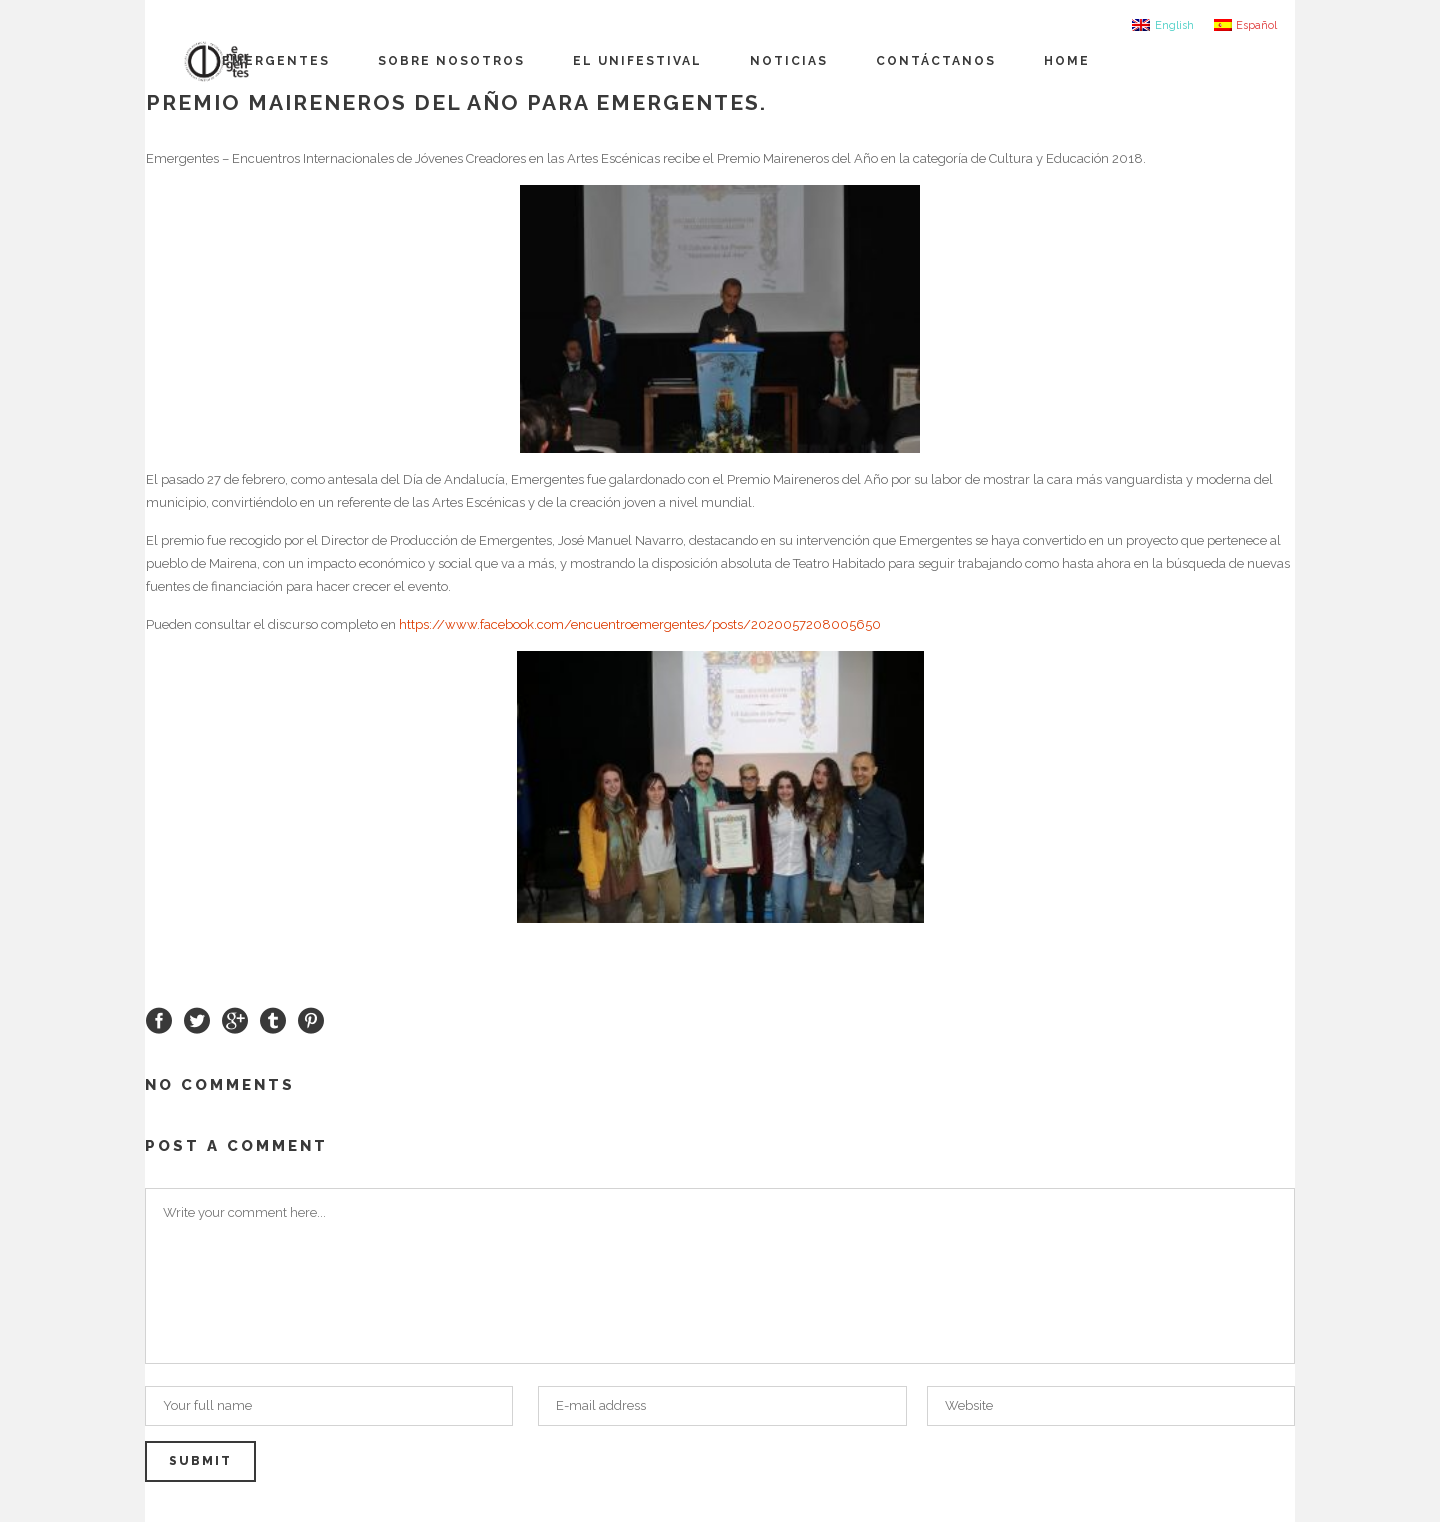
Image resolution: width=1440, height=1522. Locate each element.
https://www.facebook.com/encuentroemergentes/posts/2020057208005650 (640, 624)
